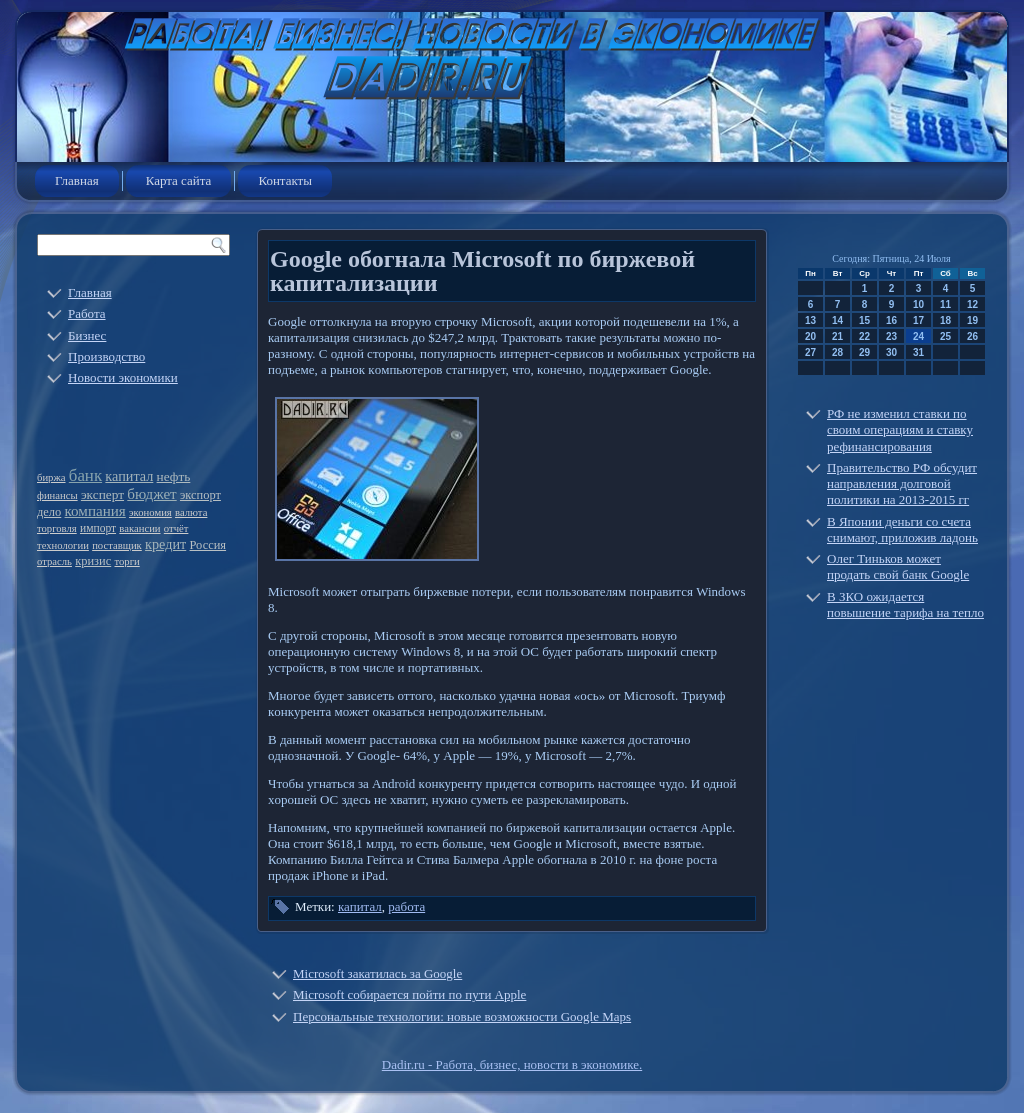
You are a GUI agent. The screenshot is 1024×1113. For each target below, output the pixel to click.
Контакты (285, 180)
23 (891, 336)
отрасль (54, 561)
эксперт (102, 494)
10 (918, 304)
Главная (77, 180)
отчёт (176, 528)
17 (918, 320)
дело (49, 512)
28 (837, 352)
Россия (208, 545)
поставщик (117, 545)
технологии (63, 545)
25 (945, 336)
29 (864, 352)
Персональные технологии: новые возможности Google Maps (462, 1016)
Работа (87, 313)
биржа (51, 477)
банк (85, 475)
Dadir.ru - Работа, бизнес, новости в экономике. (512, 1064)
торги (126, 561)
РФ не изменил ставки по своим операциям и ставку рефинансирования (900, 430)
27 (810, 352)
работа (406, 906)
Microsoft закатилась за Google (377, 973)
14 (837, 320)
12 (972, 304)
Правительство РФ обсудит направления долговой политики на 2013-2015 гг (902, 484)
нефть (174, 476)
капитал (129, 476)
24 (918, 336)
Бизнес (87, 335)
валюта (191, 512)
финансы (57, 495)
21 (837, 336)
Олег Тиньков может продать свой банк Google (898, 566)
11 (945, 304)
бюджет (151, 494)
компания (95, 511)
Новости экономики (123, 377)
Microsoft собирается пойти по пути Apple (409, 994)
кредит (165, 544)
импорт (98, 528)
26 (972, 336)
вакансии (139, 528)
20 (810, 336)
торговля (57, 528)
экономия (150, 512)
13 (810, 320)
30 (891, 352)
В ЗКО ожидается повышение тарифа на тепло (905, 604)
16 (891, 320)
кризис (93, 561)
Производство (106, 356)
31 (918, 352)
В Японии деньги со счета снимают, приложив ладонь (902, 529)
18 (945, 320)
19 (972, 320)
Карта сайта (179, 180)
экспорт (200, 495)
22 (864, 336)
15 (864, 320)
